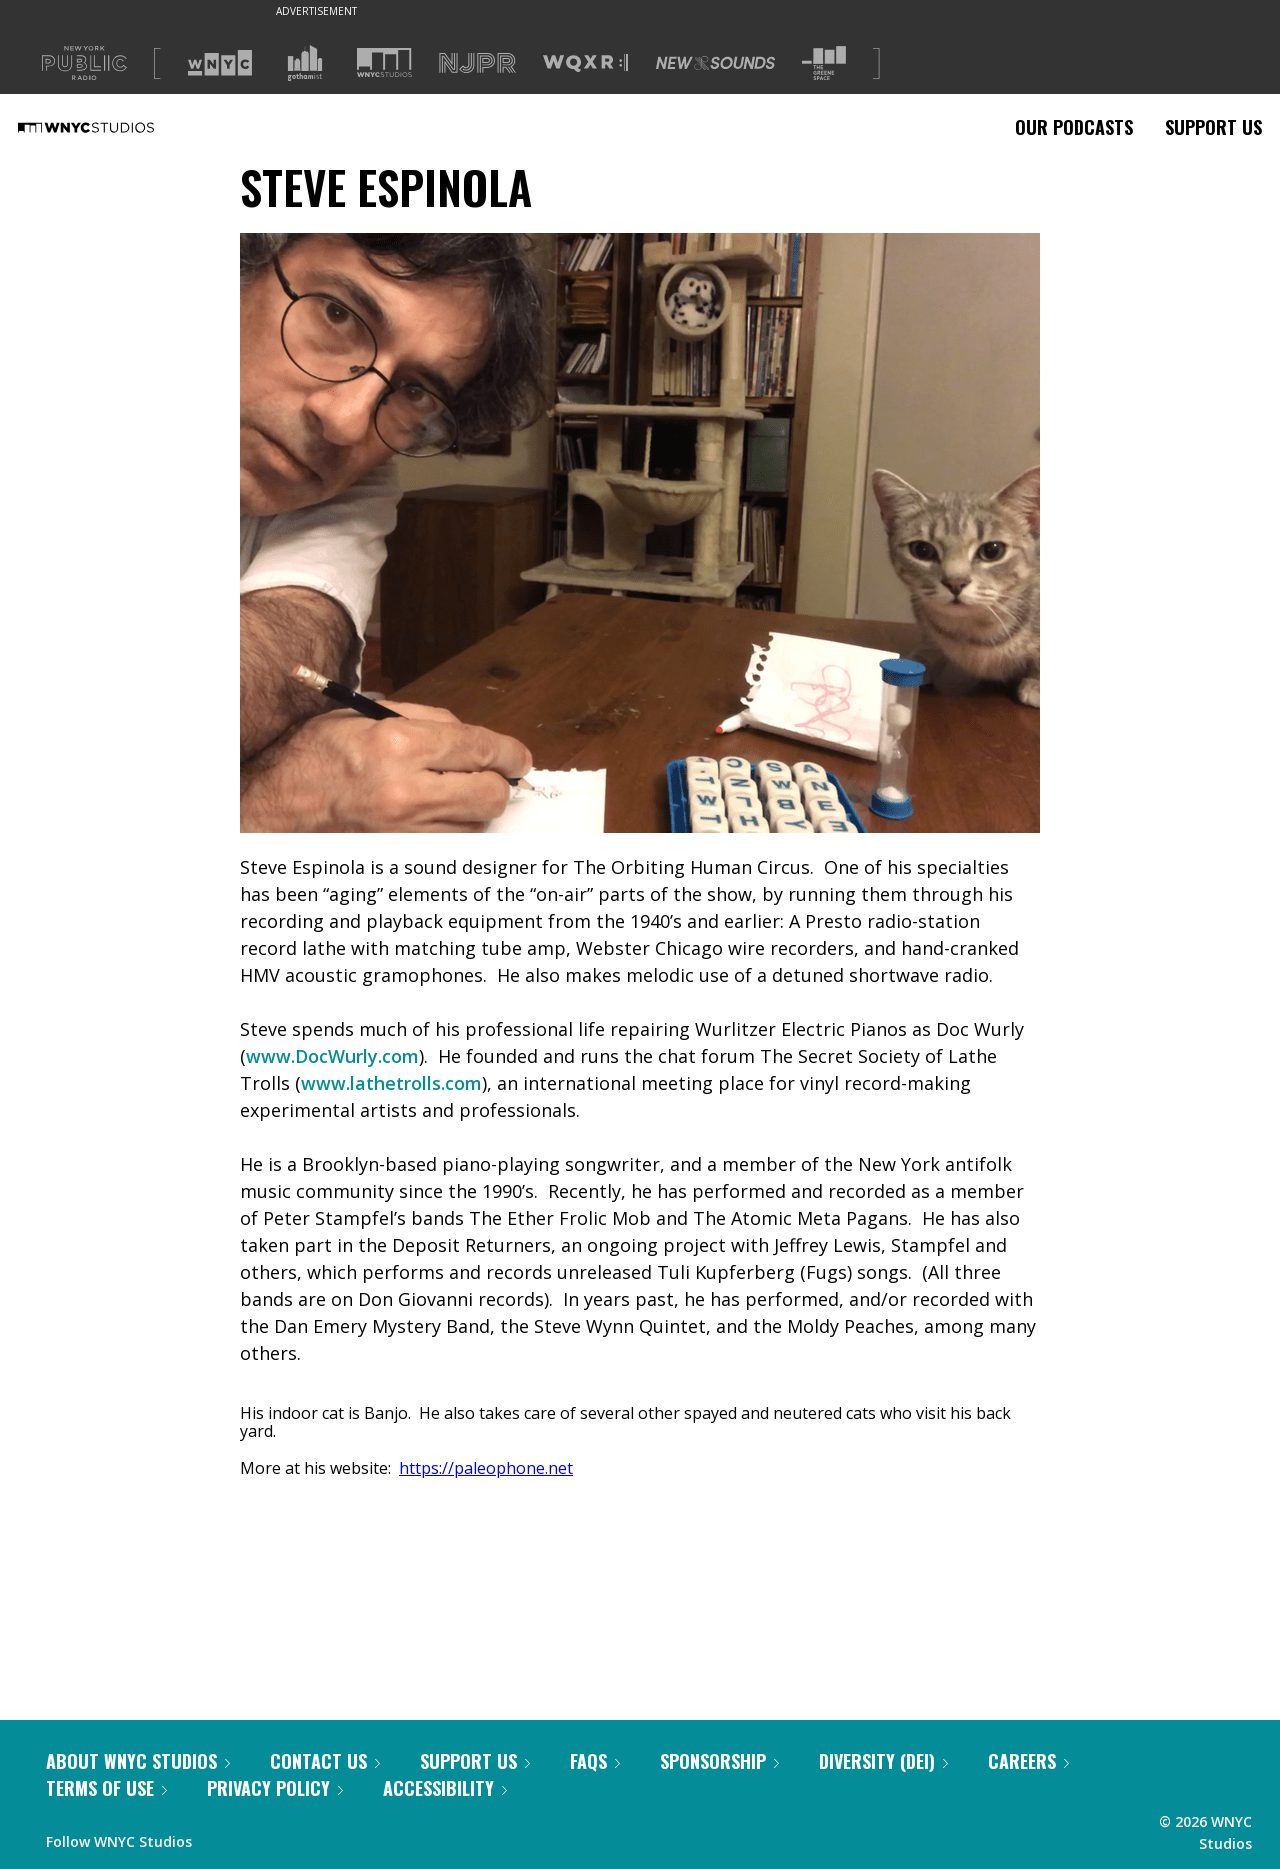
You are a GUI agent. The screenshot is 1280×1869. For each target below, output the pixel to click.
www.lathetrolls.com (391, 1083)
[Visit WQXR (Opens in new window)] (585, 63)
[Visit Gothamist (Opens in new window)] (305, 63)
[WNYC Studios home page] (111, 127)
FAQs (595, 1761)
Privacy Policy (275, 1788)
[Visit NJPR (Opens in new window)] (477, 63)
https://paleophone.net (486, 1468)
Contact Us (325, 1761)
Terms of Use (106, 1788)
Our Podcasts (1074, 127)
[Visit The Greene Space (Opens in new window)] (824, 63)
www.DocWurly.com (332, 1056)
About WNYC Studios (138, 1761)
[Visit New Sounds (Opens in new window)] (715, 63)
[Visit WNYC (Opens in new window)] (220, 63)
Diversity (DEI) (883, 1761)
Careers (1028, 1761)
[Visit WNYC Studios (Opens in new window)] (384, 62)
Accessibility (445, 1788)
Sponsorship (719, 1761)
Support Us (1213, 127)
